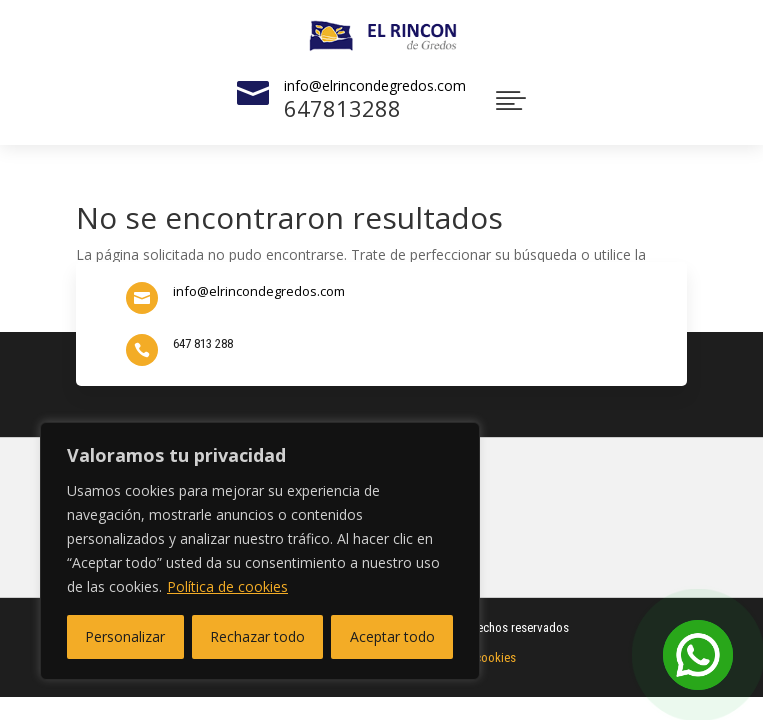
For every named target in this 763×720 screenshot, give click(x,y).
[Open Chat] (698, 655)
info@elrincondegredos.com (375, 85)
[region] (260, 551)
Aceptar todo (392, 636)
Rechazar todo (257, 636)
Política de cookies (227, 586)
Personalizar (125, 636)
